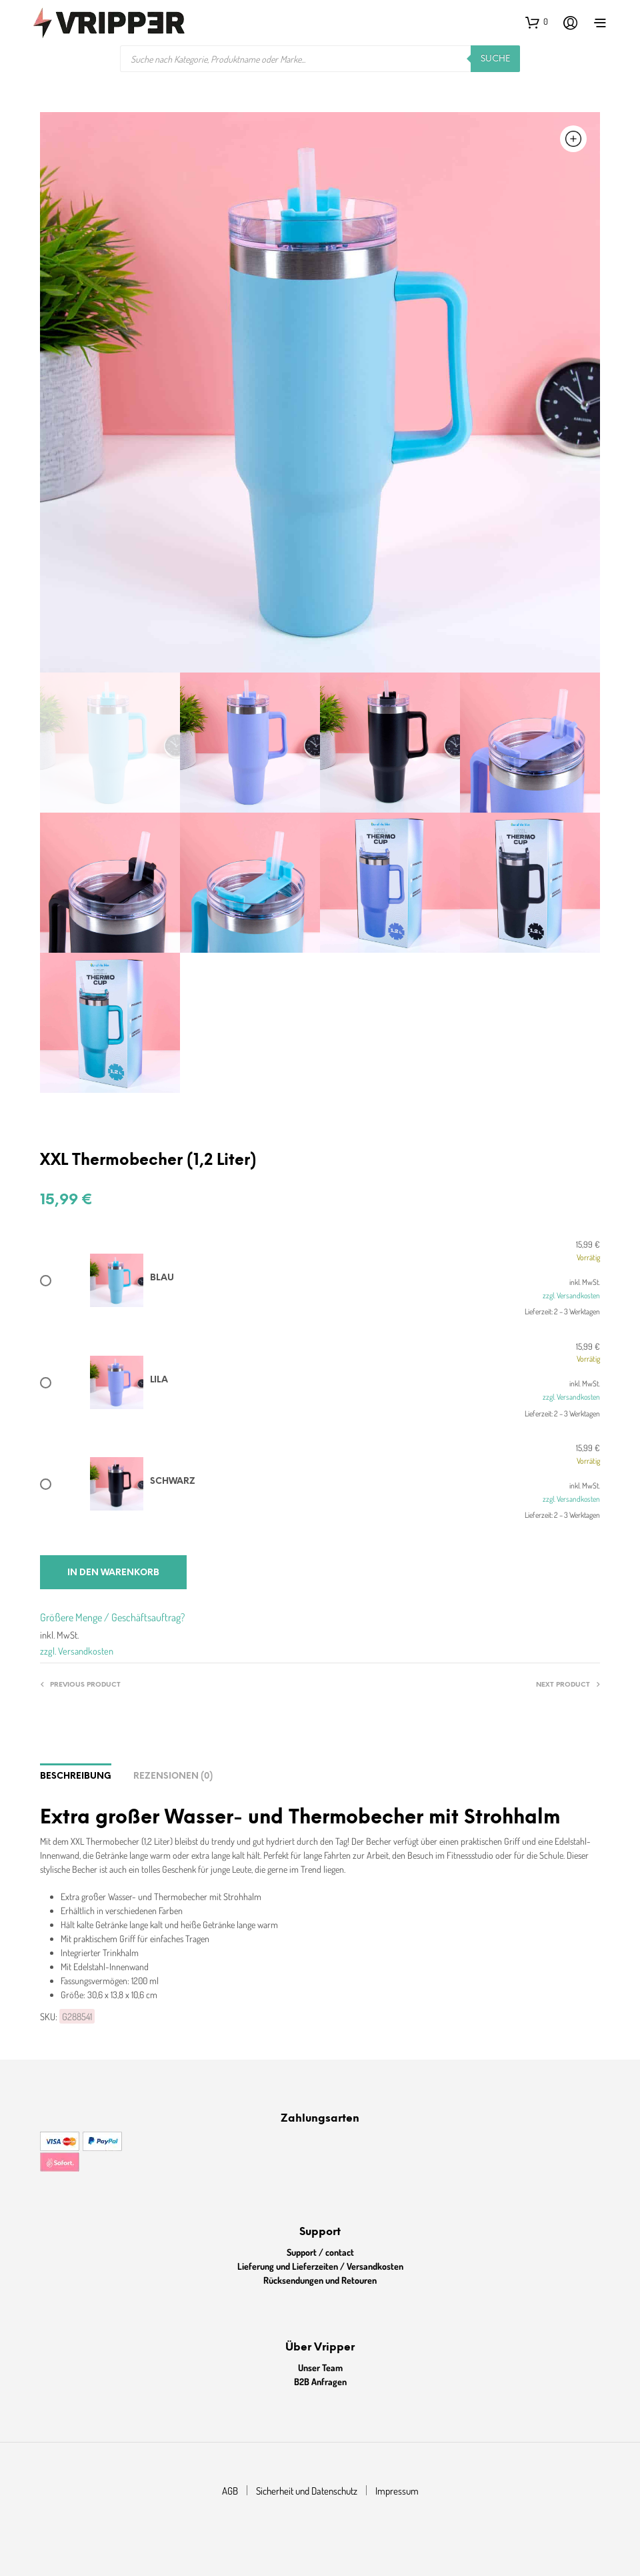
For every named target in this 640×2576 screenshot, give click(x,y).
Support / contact (320, 2252)
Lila (159, 1380)
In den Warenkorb (113, 1573)
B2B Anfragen (320, 2381)
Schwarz (172, 1481)
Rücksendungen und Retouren (320, 2280)
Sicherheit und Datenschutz (306, 2491)
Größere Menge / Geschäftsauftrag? (112, 1617)
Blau (162, 1278)
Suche (495, 59)
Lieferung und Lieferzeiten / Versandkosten (320, 2266)
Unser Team (320, 2367)
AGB (230, 2491)
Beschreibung (75, 1776)
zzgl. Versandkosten (571, 1295)
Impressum (397, 2491)
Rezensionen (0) (173, 1776)
